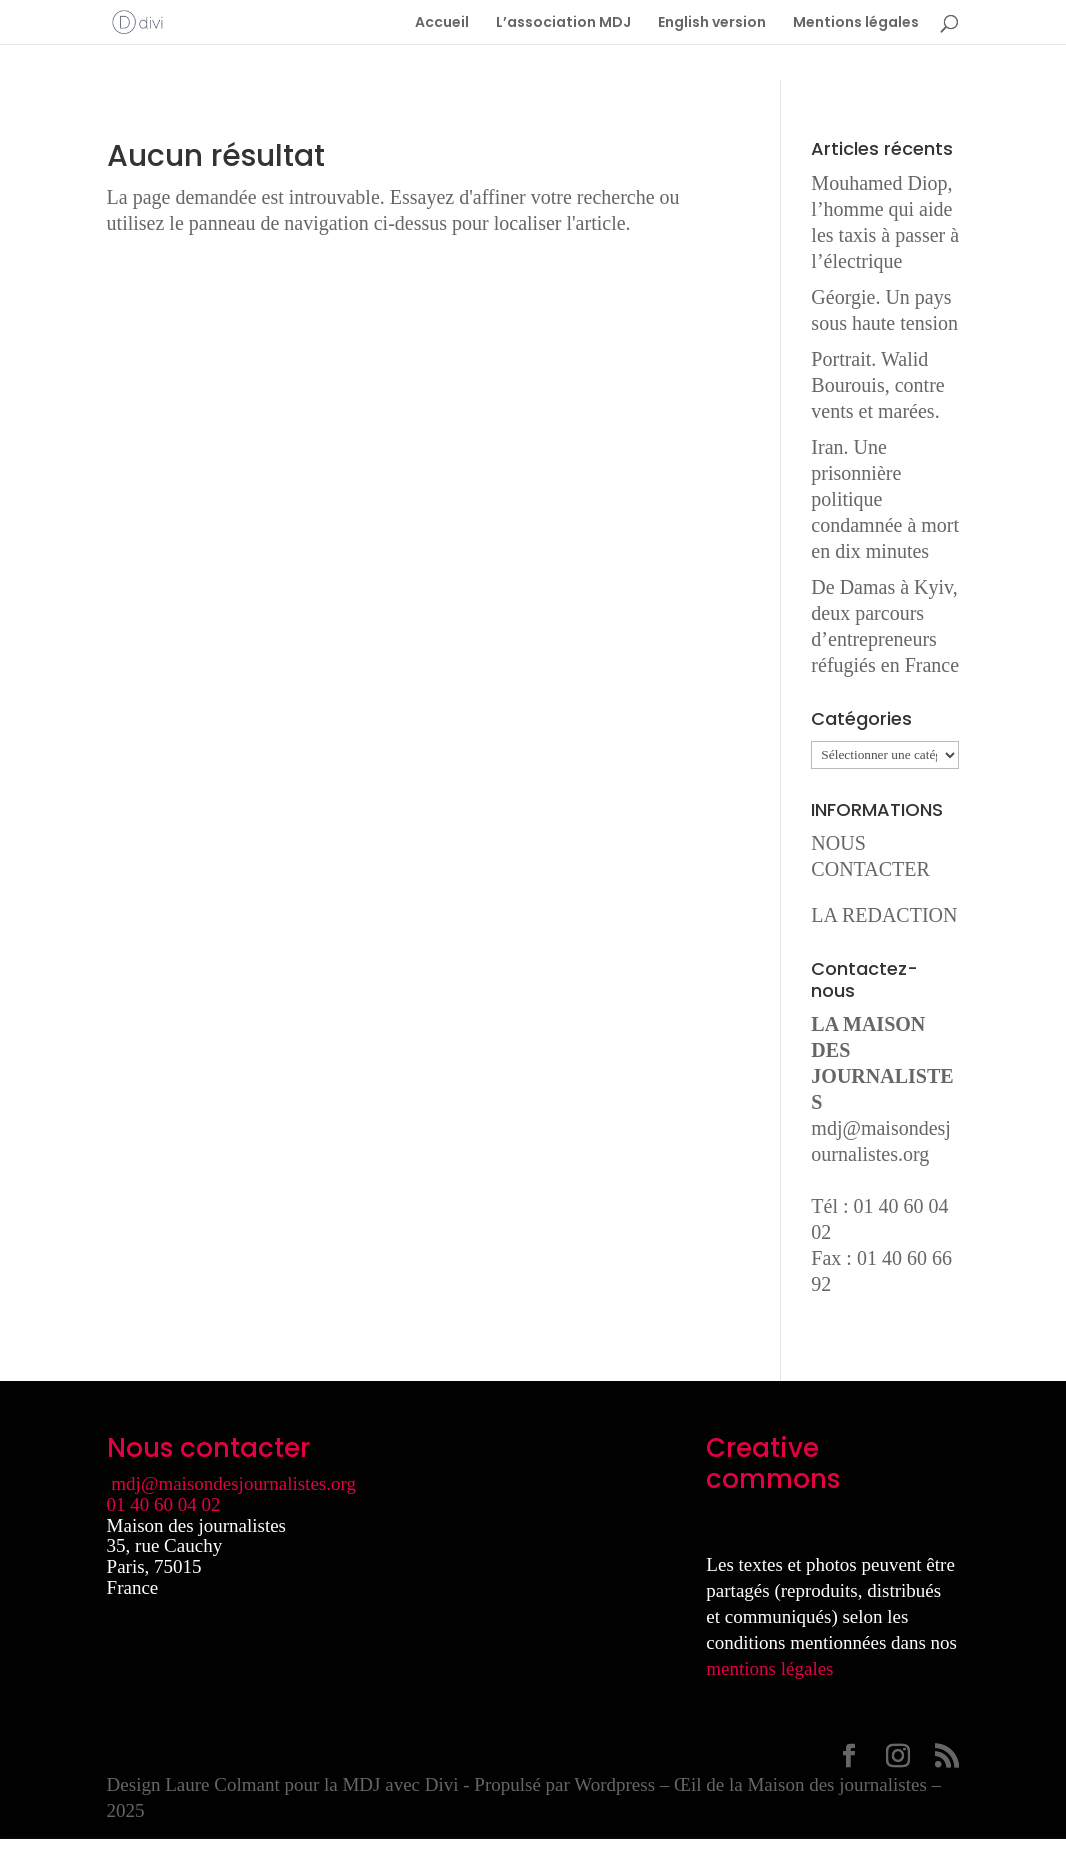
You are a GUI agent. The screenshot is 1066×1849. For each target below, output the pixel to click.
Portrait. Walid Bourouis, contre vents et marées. (877, 385)
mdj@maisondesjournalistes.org (233, 1483)
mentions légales (769, 1668)
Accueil (442, 23)
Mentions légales (856, 23)
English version (712, 23)
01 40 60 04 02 (164, 1504)
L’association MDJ (563, 23)
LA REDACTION (884, 915)
